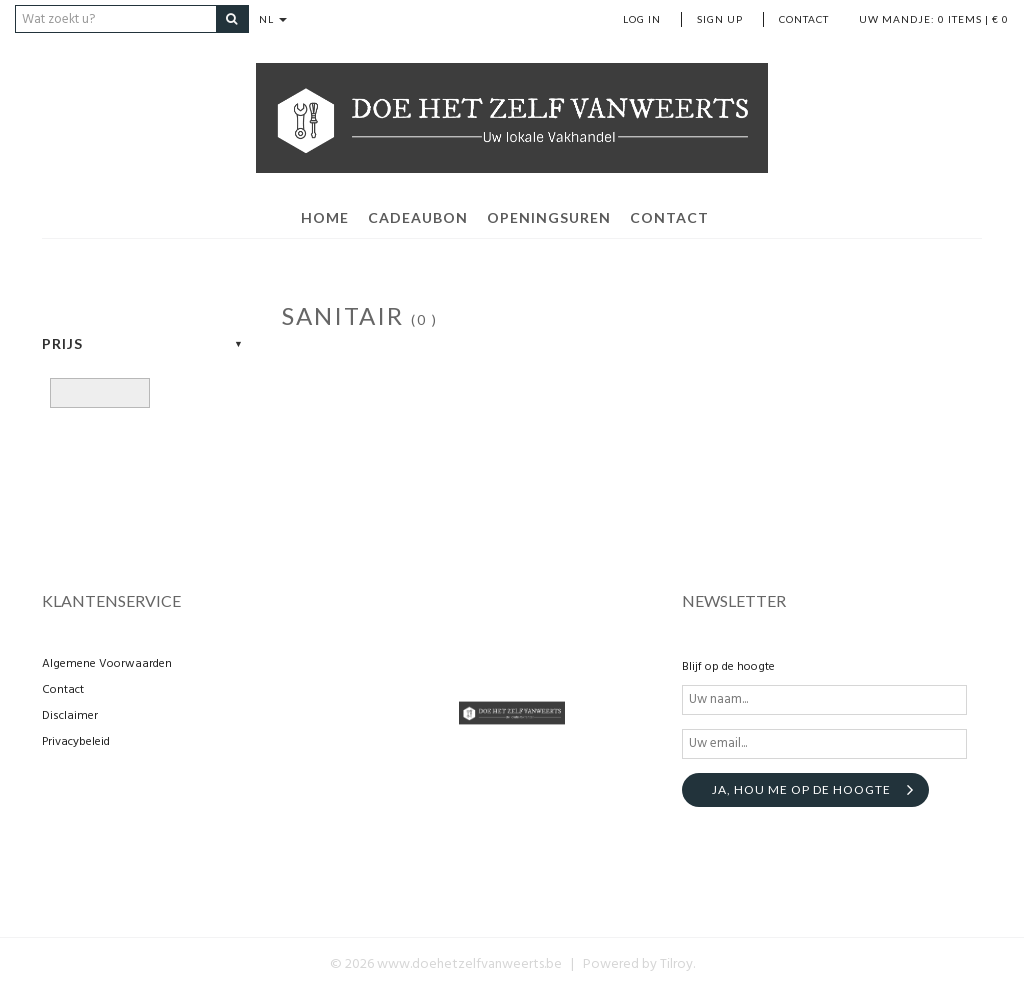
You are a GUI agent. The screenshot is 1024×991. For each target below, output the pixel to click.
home (325, 217)
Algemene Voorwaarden (107, 664)
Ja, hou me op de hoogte (801, 789)
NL (273, 19)
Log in (642, 19)
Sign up (720, 19)
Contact (804, 19)
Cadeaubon (418, 217)
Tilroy (676, 964)
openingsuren (549, 217)
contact (669, 217)
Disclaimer (70, 716)
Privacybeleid (76, 742)
